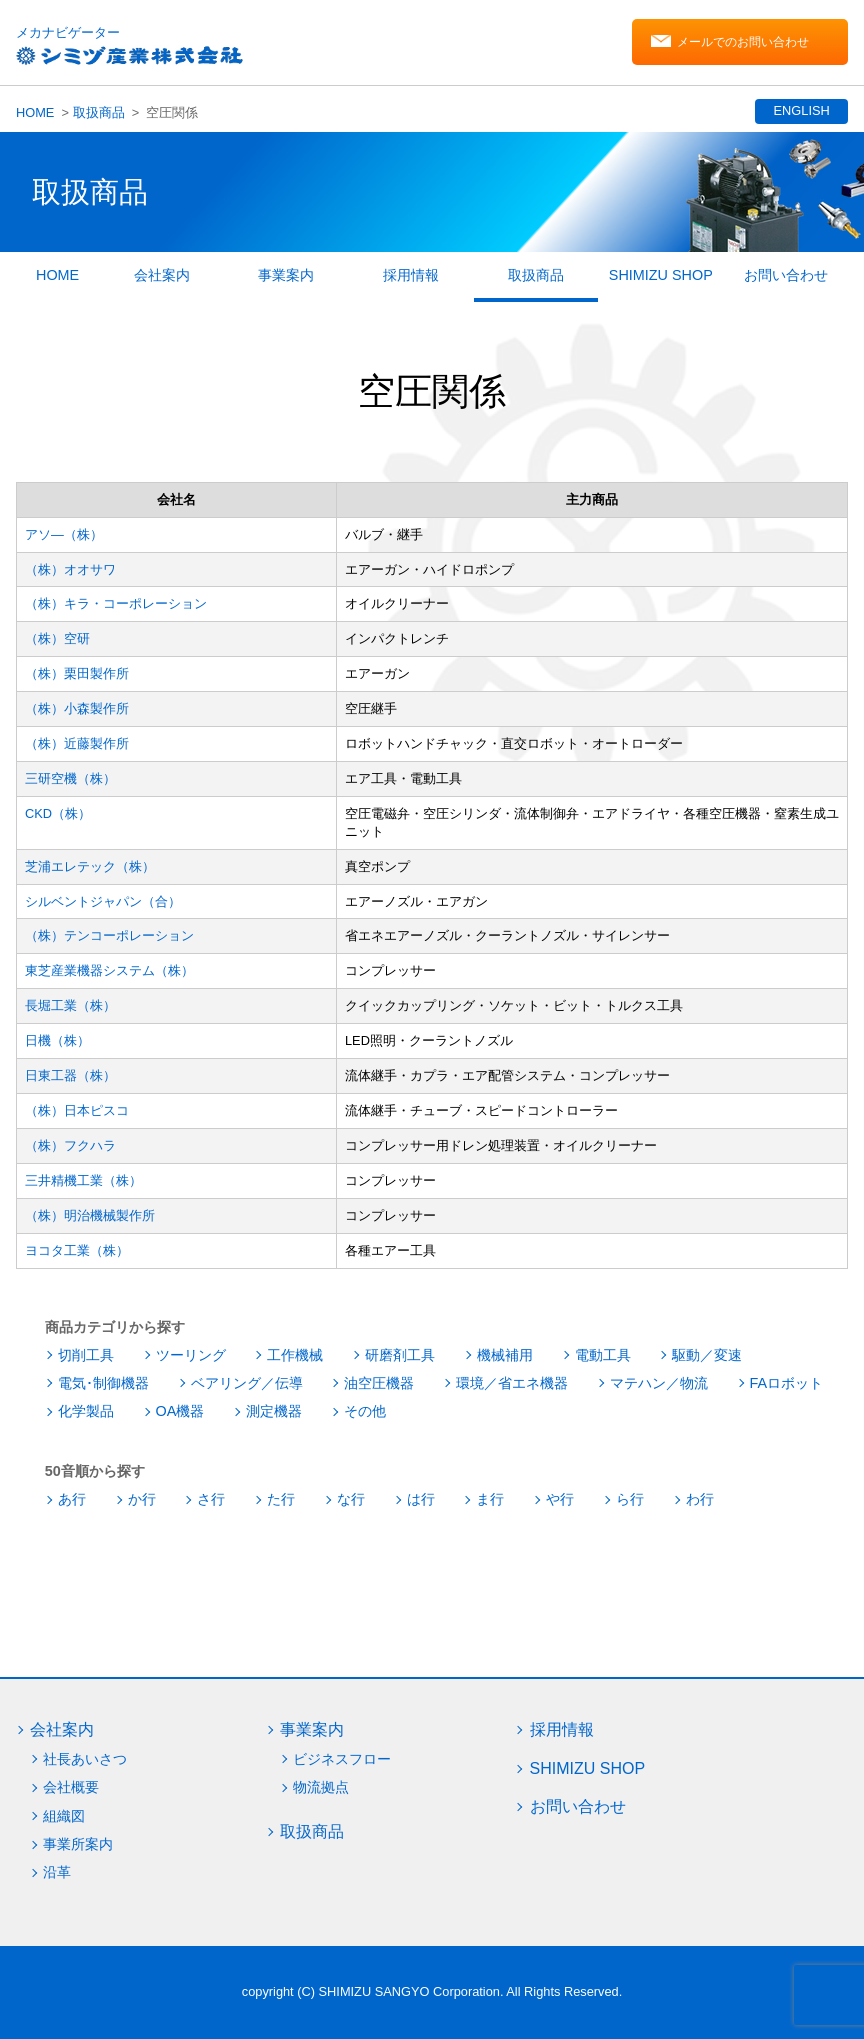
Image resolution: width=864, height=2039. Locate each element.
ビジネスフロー (342, 1759)
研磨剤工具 (400, 1355)
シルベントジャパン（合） (103, 901)
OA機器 (180, 1411)
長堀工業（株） (70, 1005)
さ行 (211, 1499)
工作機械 (295, 1355)
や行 (560, 1499)
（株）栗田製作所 (77, 673)
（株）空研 (57, 638)
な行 (351, 1499)
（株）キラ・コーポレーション (116, 603)
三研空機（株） (70, 778)
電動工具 (603, 1355)
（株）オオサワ (70, 569)
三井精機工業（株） (83, 1180)
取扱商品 (99, 112)
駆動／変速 (707, 1355)
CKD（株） (58, 813)
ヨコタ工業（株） (77, 1250)
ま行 (490, 1499)
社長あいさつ (85, 1759)
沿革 (57, 1872)
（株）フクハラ (70, 1145)
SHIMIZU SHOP (661, 275)
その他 (365, 1411)
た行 (281, 1499)
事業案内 (286, 275)
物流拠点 (321, 1787)
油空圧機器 (379, 1383)
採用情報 (411, 275)
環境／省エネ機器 (512, 1383)
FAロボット (787, 1383)
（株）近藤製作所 (77, 743)
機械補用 (505, 1355)
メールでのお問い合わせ (743, 43)
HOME (35, 112)
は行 (421, 1499)
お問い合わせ (786, 275)
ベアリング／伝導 (247, 1383)
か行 (142, 1499)
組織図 (64, 1816)
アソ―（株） (64, 534)
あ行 (72, 1499)
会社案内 (162, 275)
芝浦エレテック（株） (90, 866)
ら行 (630, 1499)
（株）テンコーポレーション (109, 935)
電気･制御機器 (103, 1383)
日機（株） (57, 1040)
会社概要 (71, 1787)
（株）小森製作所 (77, 708)
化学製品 (86, 1411)
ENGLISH (800, 110)
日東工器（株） (70, 1075)
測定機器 (274, 1411)
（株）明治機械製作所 (90, 1215)
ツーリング (191, 1355)
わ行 (700, 1499)
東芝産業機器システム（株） (109, 970)
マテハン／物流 (659, 1383)
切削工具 (86, 1355)
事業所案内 (78, 1844)
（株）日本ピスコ (77, 1110)
